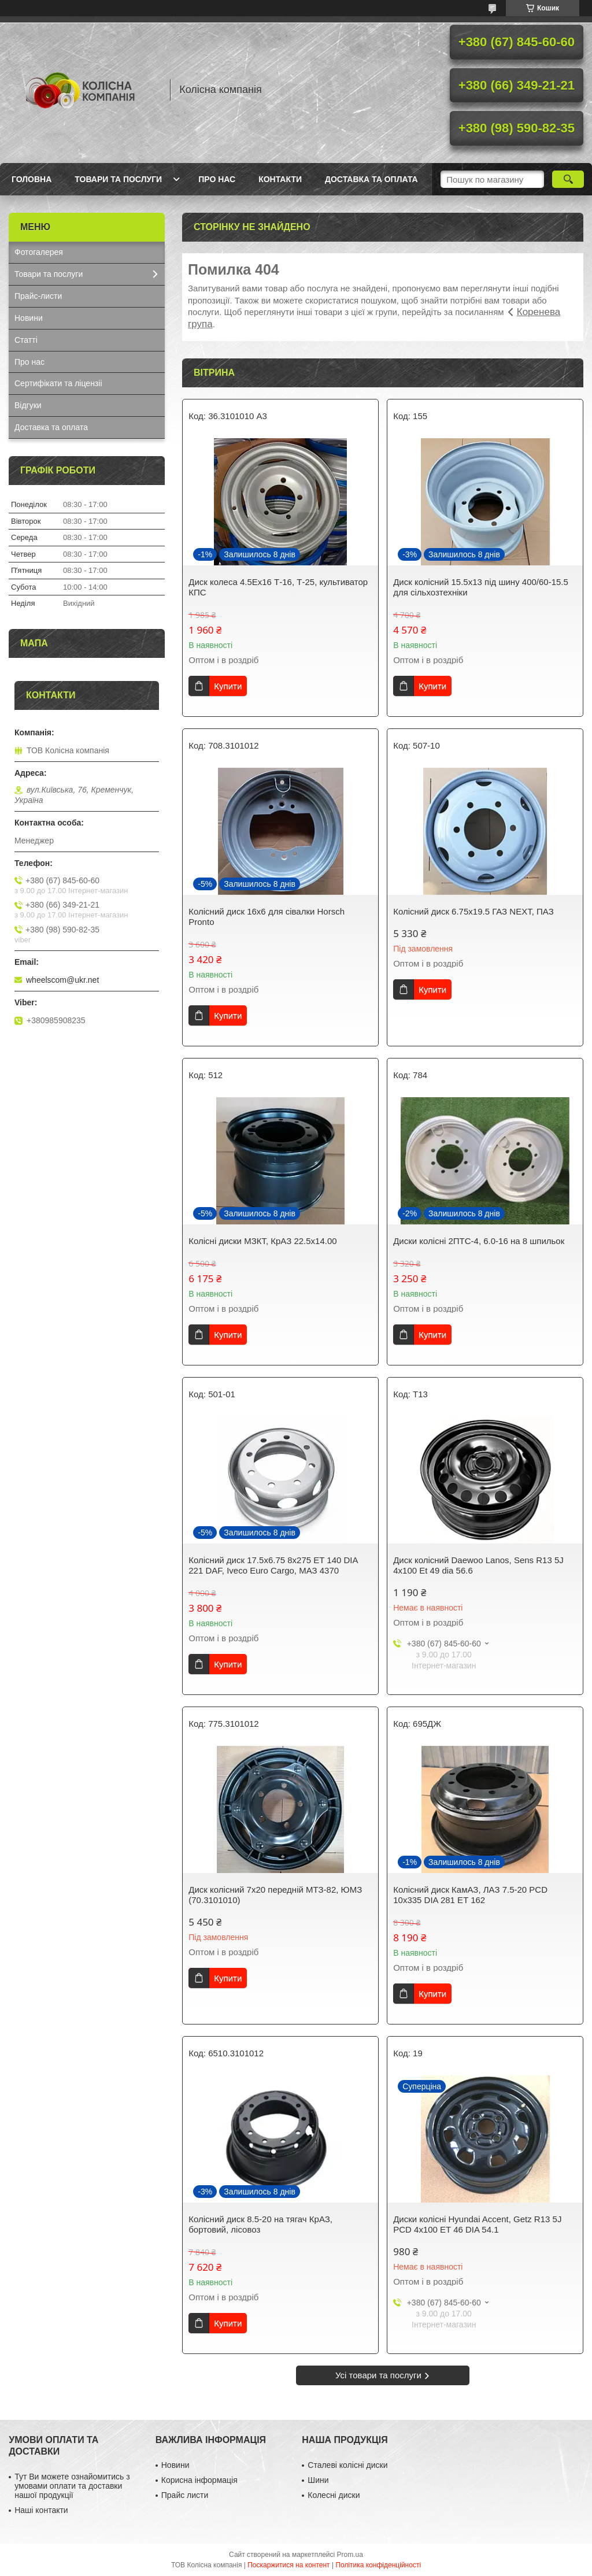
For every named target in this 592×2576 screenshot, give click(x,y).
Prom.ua (350, 2555)
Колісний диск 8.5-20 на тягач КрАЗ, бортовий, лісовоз (260, 2224)
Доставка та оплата (371, 179)
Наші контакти (41, 2510)
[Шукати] (568, 179)
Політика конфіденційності (378, 2565)
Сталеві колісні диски (347, 2465)
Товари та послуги (118, 179)
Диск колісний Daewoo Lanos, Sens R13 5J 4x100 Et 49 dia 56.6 (478, 1565)
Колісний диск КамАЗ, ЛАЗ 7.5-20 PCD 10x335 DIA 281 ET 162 (470, 1895)
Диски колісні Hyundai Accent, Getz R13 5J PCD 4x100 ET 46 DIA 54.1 (477, 2224)
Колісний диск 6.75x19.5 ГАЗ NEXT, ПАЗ (473, 911)
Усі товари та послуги (378, 2375)
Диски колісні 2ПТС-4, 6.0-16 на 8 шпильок (478, 1241)
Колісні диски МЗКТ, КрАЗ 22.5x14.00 (262, 1241)
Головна (31, 179)
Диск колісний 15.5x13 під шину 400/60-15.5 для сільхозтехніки (480, 587)
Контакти (280, 179)
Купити (228, 686)
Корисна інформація (199, 2480)
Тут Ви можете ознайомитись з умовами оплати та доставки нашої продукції (72, 2486)
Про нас (216, 179)
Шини (318, 2480)
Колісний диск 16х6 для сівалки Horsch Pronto (266, 916)
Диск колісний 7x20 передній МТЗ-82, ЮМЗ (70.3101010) (275, 1895)
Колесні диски (334, 2495)
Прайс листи (185, 2495)
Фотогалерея (38, 252)
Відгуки (28, 405)
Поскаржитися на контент (288, 2565)
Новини (28, 318)
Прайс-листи (38, 296)
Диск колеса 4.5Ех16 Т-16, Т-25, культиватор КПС (278, 587)
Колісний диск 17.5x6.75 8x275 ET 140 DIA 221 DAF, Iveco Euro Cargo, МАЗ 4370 (272, 1565)
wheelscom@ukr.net (62, 979)
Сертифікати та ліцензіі (58, 383)
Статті (26, 340)
